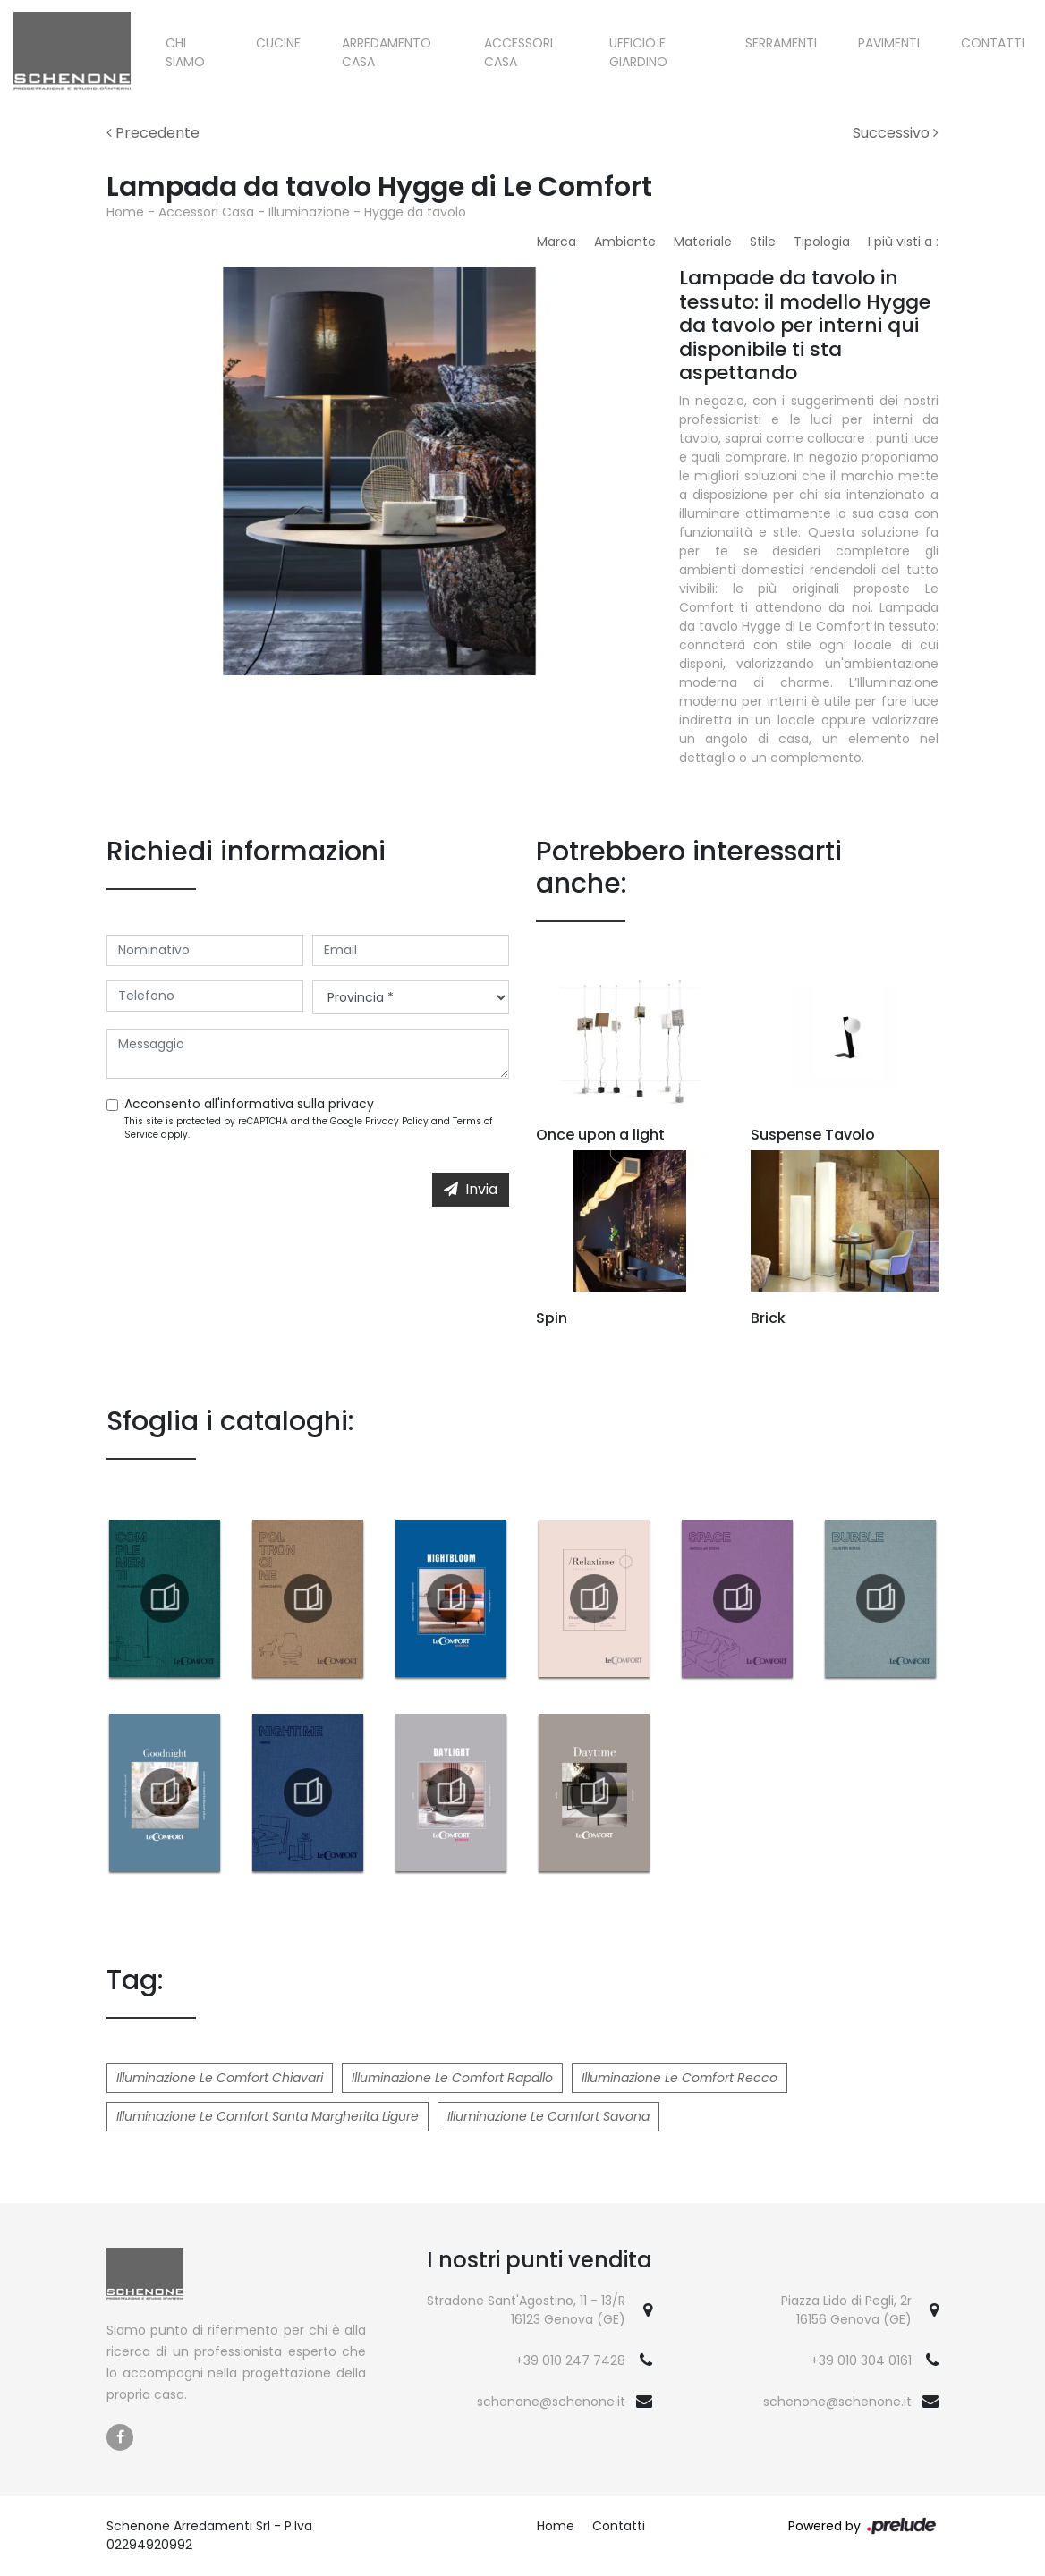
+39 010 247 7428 (570, 2360)
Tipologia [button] (822, 241)
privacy (351, 1104)
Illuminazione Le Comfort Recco (679, 2078)
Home (125, 212)
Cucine (278, 43)
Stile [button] (763, 241)
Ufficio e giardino (638, 52)
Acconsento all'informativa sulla (249, 1104)
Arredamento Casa (386, 52)
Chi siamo (185, 52)
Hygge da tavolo (415, 212)
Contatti (992, 43)
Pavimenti (889, 43)
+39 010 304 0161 (861, 2360)
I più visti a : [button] (903, 241)
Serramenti (781, 43)
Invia (470, 1189)
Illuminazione (309, 212)
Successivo (896, 133)
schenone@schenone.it (551, 2402)
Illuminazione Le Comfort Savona (548, 2116)
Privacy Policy (397, 1121)
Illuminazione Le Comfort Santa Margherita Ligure (267, 2116)
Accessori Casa (518, 52)
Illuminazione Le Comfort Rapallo (452, 2078)
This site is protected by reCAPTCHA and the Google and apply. (308, 1127)
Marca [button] (556, 241)
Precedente (153, 133)
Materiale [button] (703, 241)
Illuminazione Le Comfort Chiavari (219, 2078)
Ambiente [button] (625, 241)
